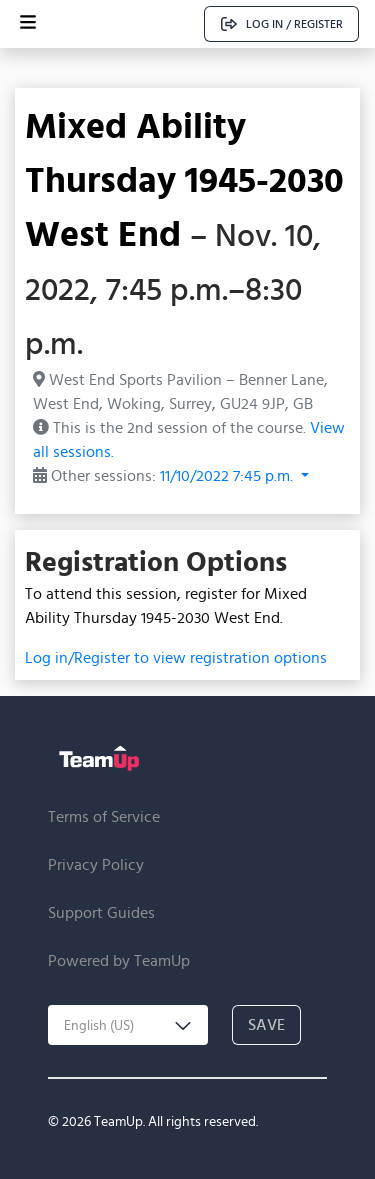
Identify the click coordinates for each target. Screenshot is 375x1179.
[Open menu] (28, 24)
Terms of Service (104, 816)
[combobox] (128, 1025)
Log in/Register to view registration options (176, 657)
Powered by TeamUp (119, 960)
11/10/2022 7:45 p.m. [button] (228, 475)
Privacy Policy (96, 864)
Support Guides (101, 912)
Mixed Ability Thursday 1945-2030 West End (184, 179)
